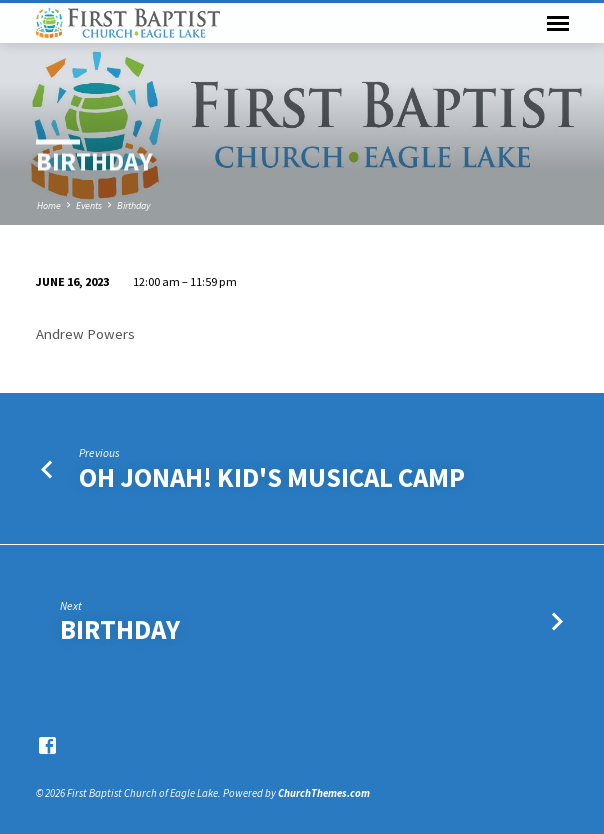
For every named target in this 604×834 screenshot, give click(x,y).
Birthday (133, 205)
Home (49, 205)
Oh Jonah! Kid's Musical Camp (272, 477)
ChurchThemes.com (324, 793)
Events (89, 205)
